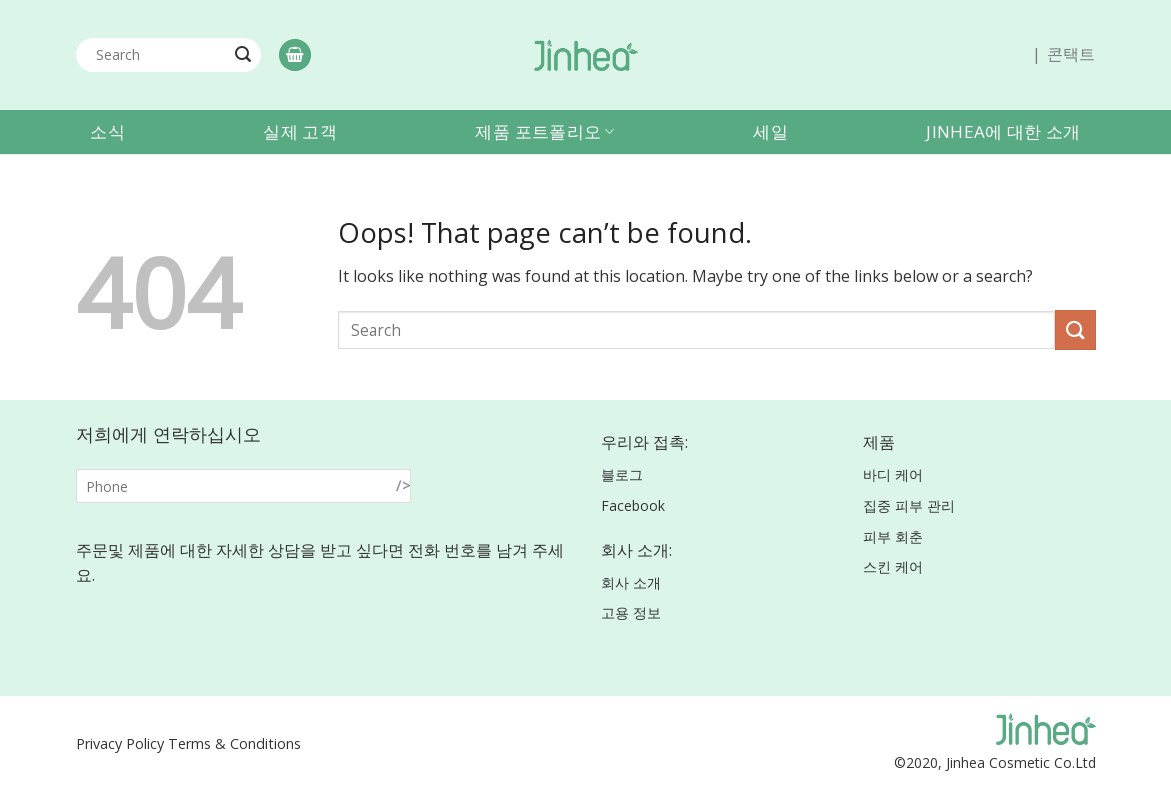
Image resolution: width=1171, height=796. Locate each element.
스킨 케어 (893, 566)
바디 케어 (893, 474)
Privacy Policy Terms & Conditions (188, 743)
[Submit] (243, 55)
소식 (107, 131)
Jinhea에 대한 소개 (1003, 131)
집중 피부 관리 (909, 505)
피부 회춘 (893, 536)
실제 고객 (300, 131)
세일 (770, 131)
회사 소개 (631, 582)
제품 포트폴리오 (544, 131)
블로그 (622, 474)
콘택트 (1071, 54)
